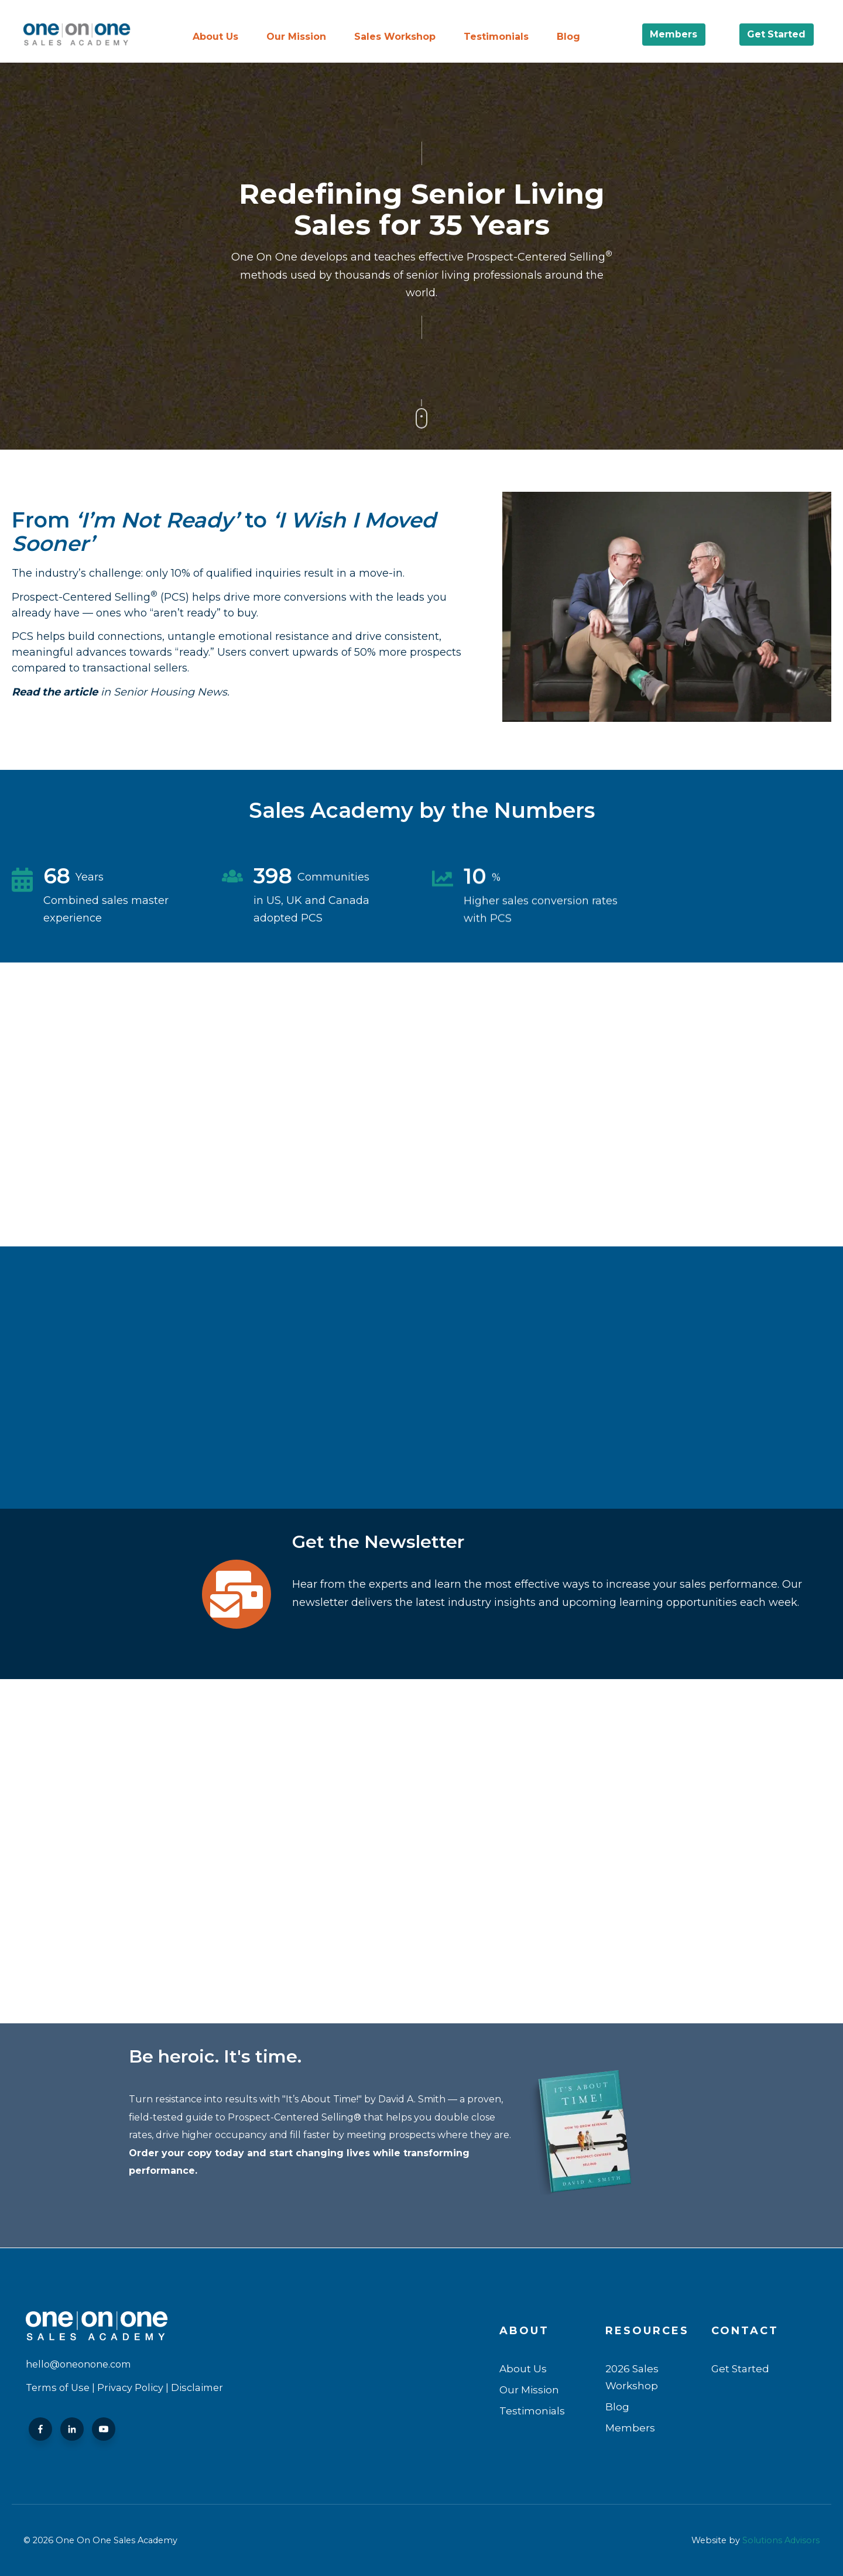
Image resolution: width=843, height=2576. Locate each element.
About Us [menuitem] (215, 36)
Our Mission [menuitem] (296, 36)
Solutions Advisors (781, 2540)
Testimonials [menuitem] (496, 36)
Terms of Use (58, 2387)
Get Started (776, 34)
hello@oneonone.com (78, 2364)
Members (673, 34)
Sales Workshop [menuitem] (395, 36)
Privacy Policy (130, 2387)
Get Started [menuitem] (740, 2368)
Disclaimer (197, 2387)
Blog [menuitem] (568, 36)
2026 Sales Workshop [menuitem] (632, 2377)
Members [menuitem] (630, 2427)
